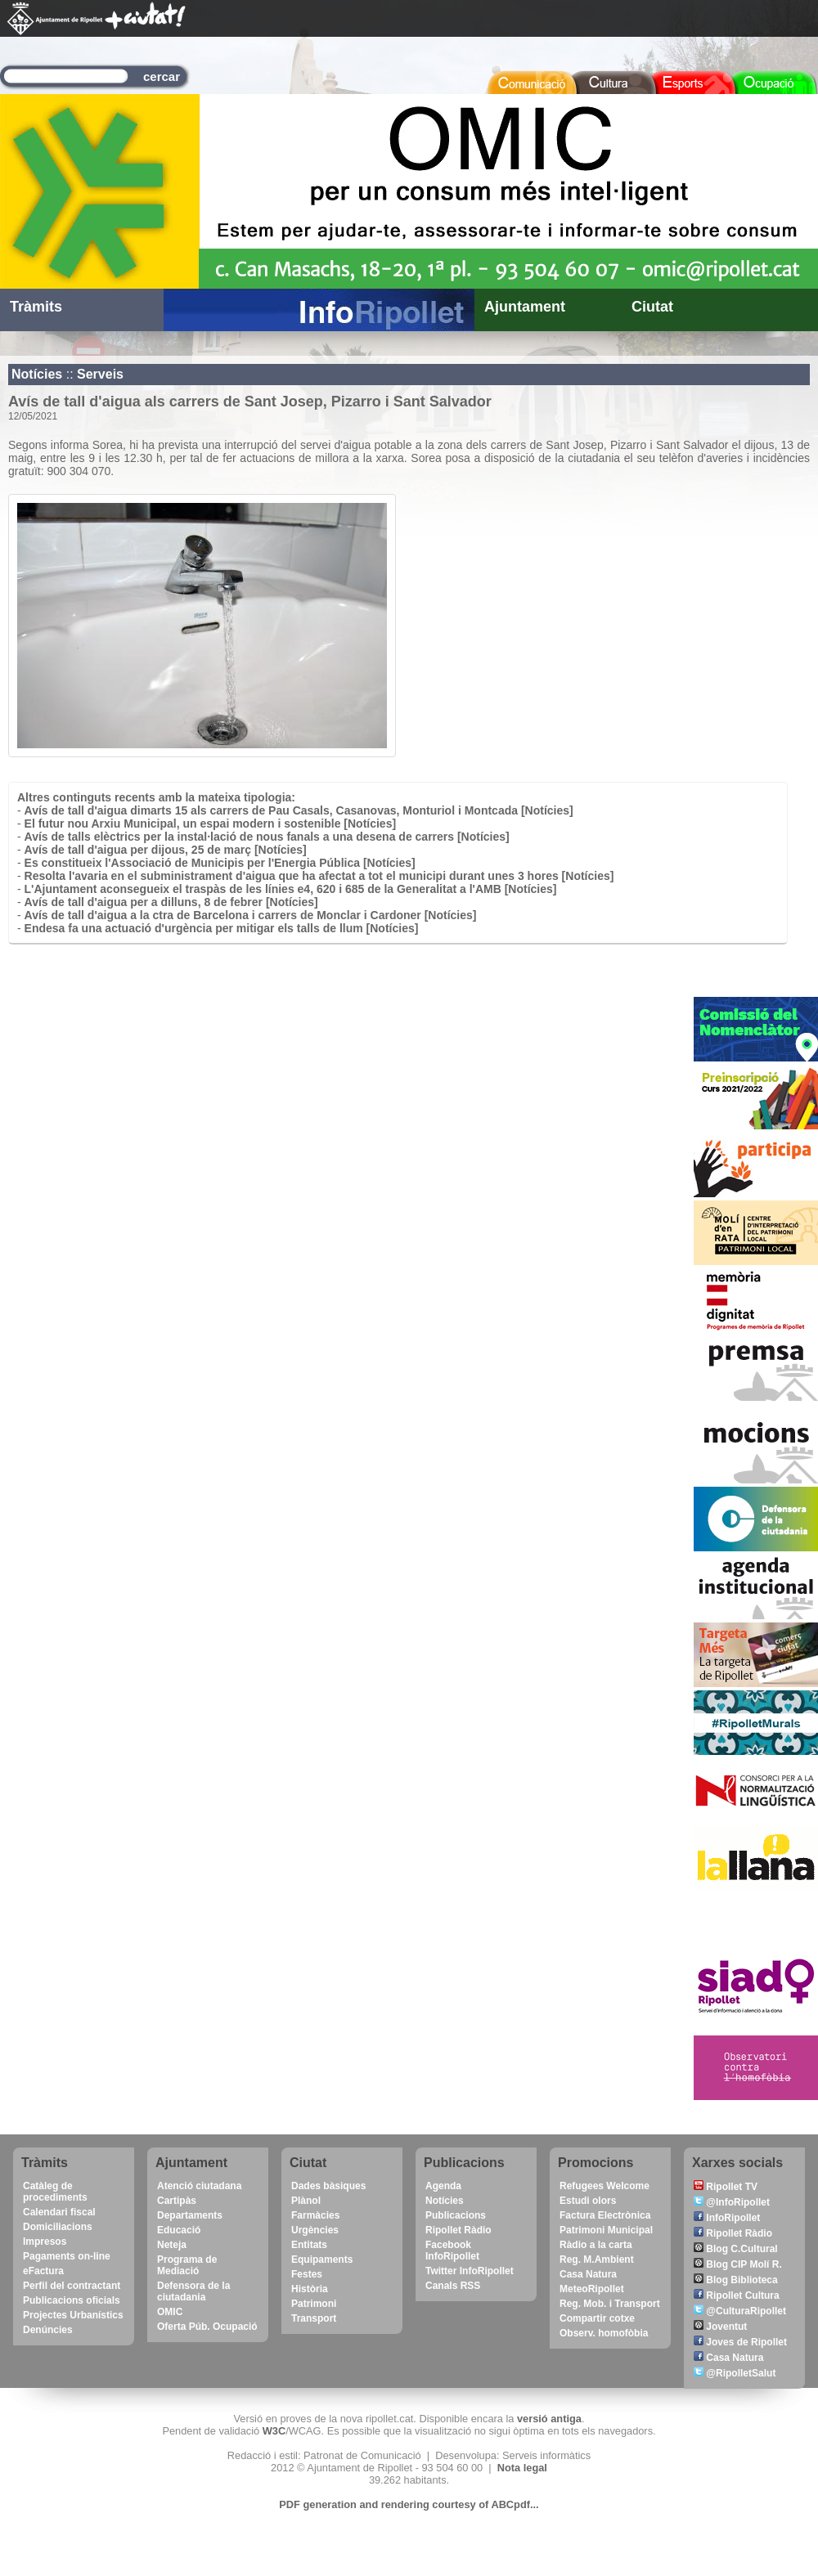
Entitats (309, 2245)
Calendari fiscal (59, 2212)
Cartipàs (176, 2200)
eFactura (43, 2271)
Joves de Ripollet (740, 2342)
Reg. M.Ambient (597, 2259)
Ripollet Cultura (737, 2295)
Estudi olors (588, 2200)
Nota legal (522, 2468)
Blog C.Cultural (736, 2249)
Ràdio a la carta (596, 2245)
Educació (178, 2230)
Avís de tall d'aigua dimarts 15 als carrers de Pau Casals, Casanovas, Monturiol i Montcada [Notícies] (299, 810)
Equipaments (322, 2259)
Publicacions (455, 2215)
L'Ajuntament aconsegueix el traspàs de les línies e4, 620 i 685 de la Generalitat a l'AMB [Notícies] (291, 888)
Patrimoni (313, 2303)
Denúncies (48, 2330)
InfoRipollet (727, 2218)
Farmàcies (315, 2215)
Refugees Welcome (604, 2186)
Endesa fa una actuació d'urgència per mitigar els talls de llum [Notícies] (222, 928)
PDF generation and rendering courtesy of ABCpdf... (408, 2504)
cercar (161, 76)
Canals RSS (452, 2285)
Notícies (36, 374)
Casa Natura (588, 2274)
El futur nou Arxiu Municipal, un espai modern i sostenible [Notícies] (211, 823)
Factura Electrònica (605, 2215)
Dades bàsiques (328, 2186)
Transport (313, 2318)
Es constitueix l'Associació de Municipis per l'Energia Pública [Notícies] (220, 862)
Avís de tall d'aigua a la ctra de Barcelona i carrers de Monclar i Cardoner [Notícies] (251, 915)
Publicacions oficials (71, 2300)
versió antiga (549, 2418)
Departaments (189, 2215)
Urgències (315, 2230)
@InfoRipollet (732, 2202)
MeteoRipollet (592, 2289)
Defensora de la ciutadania (193, 2291)
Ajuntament (524, 306)
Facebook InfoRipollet (452, 2250)
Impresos (44, 2241)
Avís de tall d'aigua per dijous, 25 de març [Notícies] (166, 849)
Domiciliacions (57, 2227)
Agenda (443, 2186)
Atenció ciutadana (199, 2186)
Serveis (100, 374)
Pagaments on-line (66, 2256)
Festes (306, 2274)
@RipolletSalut (734, 2373)
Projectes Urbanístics (73, 2315)
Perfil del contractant (71, 2285)
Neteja (172, 2245)
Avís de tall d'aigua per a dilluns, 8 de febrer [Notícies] (171, 902)
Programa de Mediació (187, 2265)
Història (309, 2289)
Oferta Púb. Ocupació (207, 2326)
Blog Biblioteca (736, 2280)
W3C (274, 2431)
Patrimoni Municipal (606, 2230)
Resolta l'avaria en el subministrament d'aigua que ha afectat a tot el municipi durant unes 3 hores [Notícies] (319, 875)
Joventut (720, 2326)
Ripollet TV (725, 2186)
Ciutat (652, 306)
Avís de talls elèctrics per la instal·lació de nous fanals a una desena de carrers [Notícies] (267, 836)
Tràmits (36, 306)
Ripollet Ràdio (458, 2230)
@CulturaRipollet (740, 2311)
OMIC (169, 2312)
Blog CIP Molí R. (738, 2264)
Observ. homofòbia (604, 2333)
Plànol (306, 2200)
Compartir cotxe (597, 2318)
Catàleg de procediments (55, 2191)
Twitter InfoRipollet (469, 2271)
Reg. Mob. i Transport (610, 2303)
